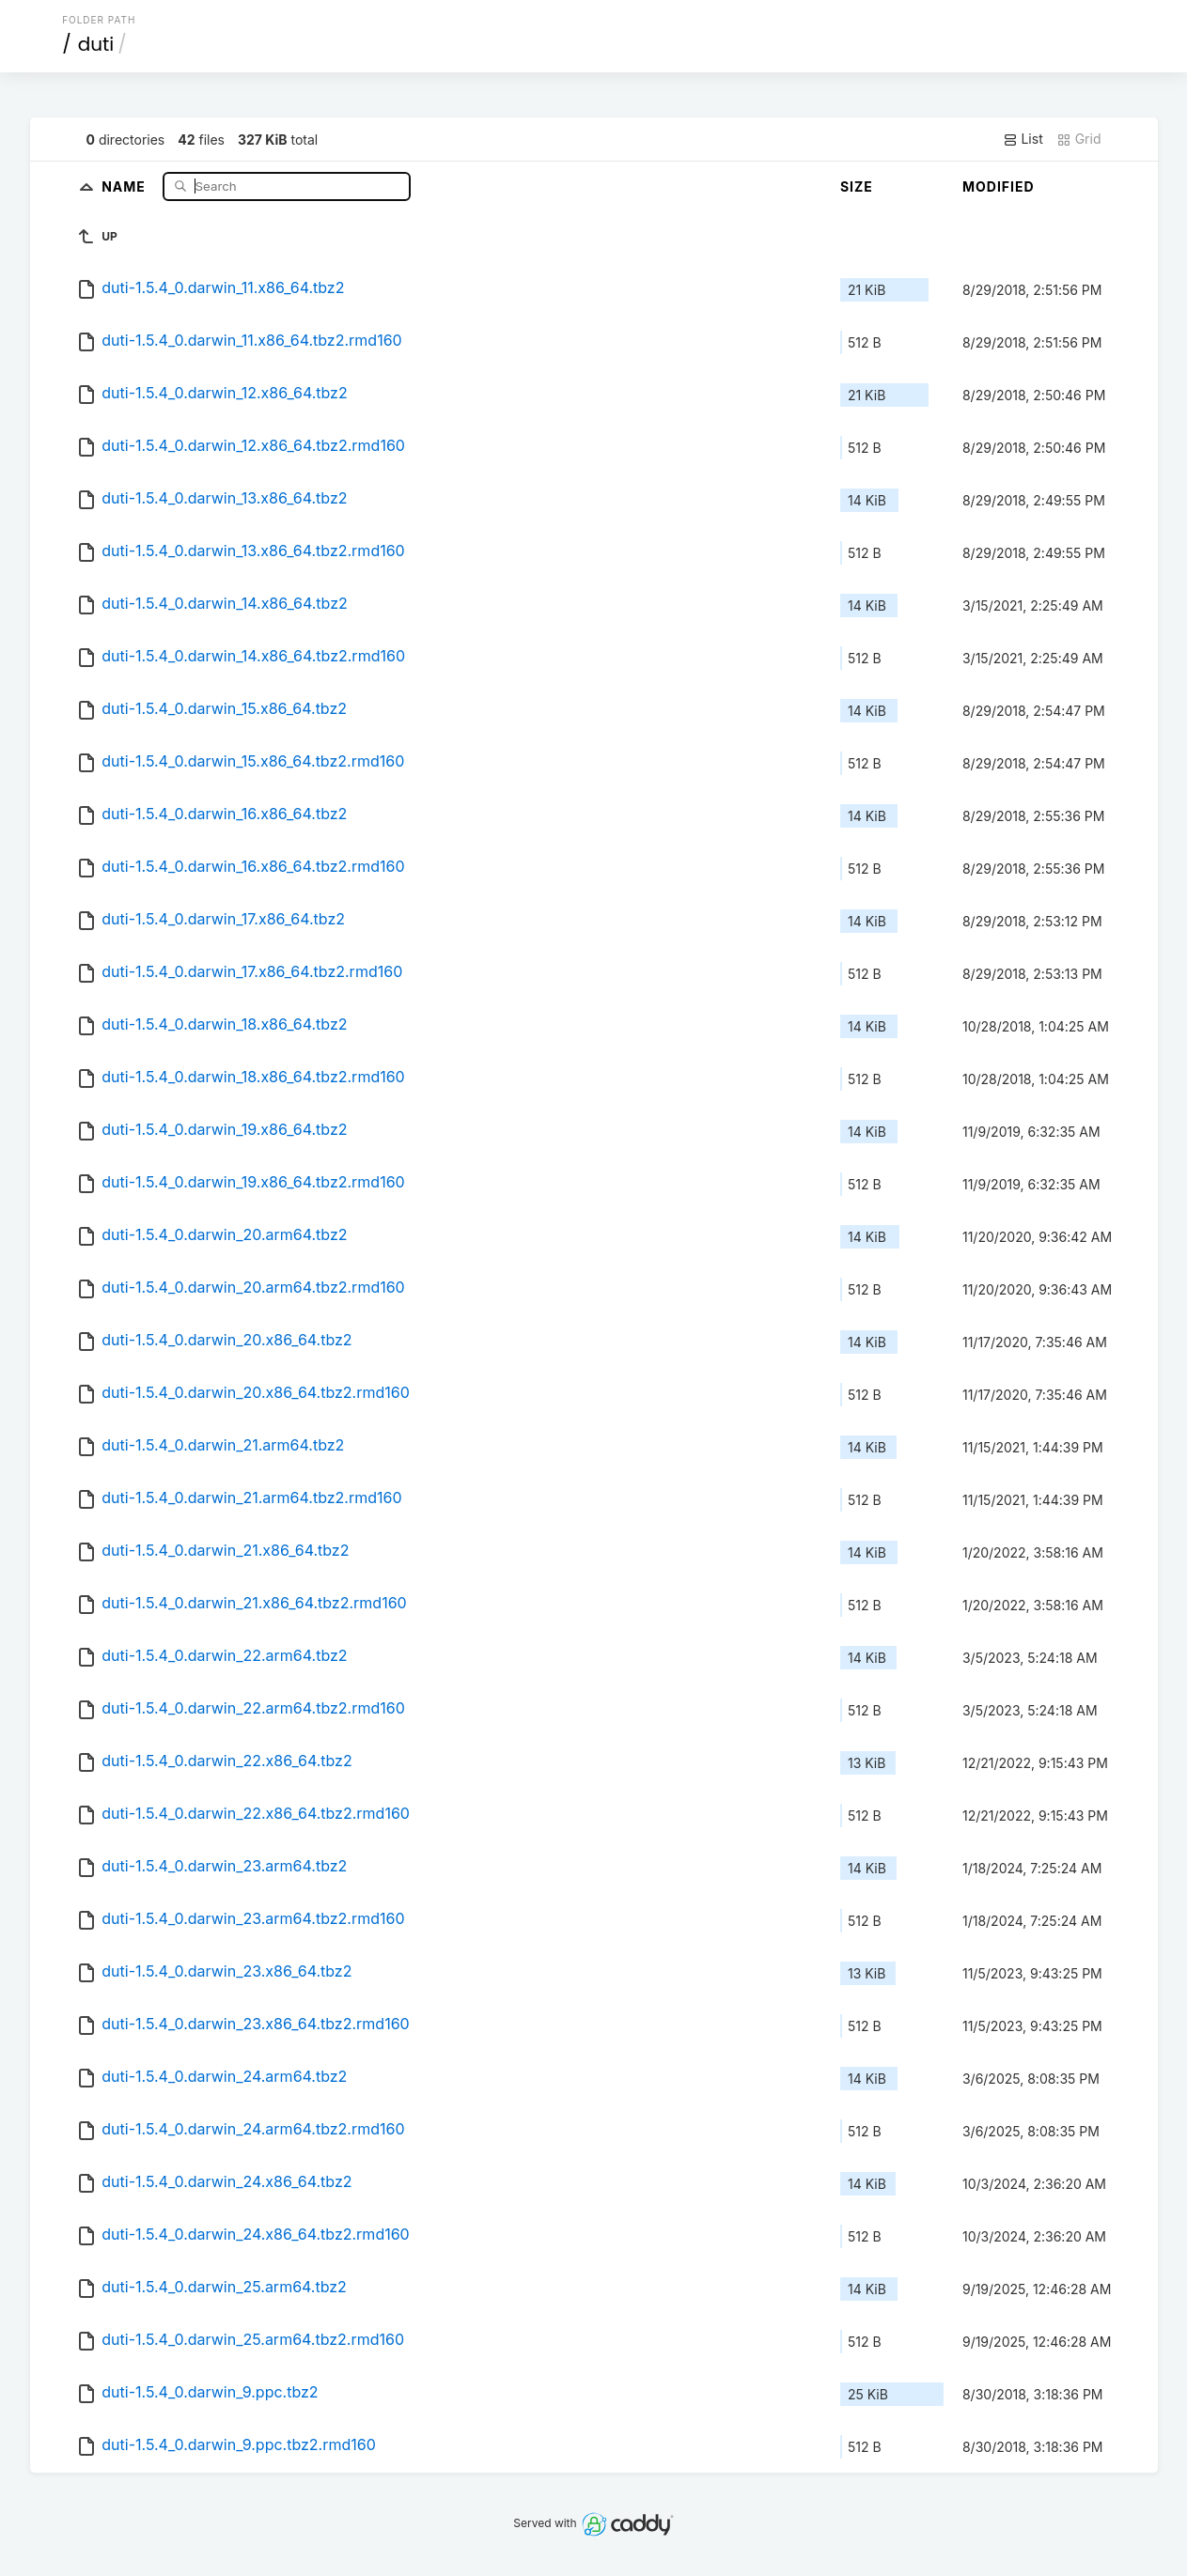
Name (125, 186)
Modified (998, 186)
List (1023, 139)
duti (96, 44)
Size (856, 186)
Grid (1078, 139)
